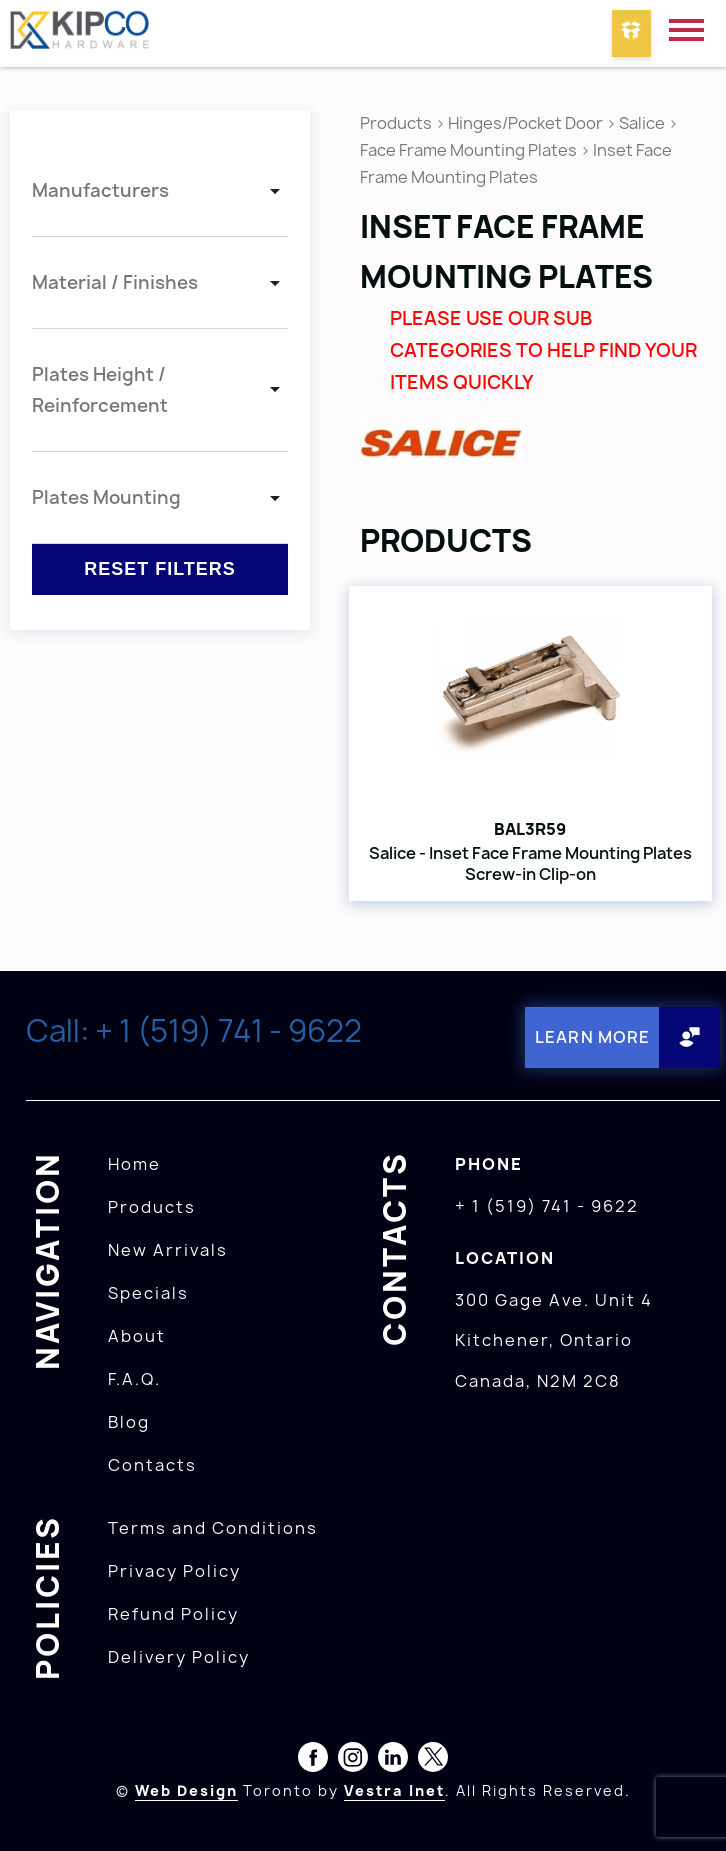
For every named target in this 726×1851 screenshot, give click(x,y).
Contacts (152, 1464)
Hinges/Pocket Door (525, 123)
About (137, 1335)
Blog (129, 1421)
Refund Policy (173, 1613)
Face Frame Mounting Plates (468, 150)
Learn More (592, 1036)
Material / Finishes (115, 282)
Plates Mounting (106, 497)
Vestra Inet (394, 1789)
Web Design (186, 1789)
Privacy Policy (174, 1570)
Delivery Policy (179, 1656)
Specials (148, 1292)
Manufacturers (100, 190)
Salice (643, 123)
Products (396, 123)
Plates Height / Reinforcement (100, 390)
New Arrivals (168, 1249)
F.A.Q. (134, 1378)
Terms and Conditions (213, 1527)
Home (134, 1163)
